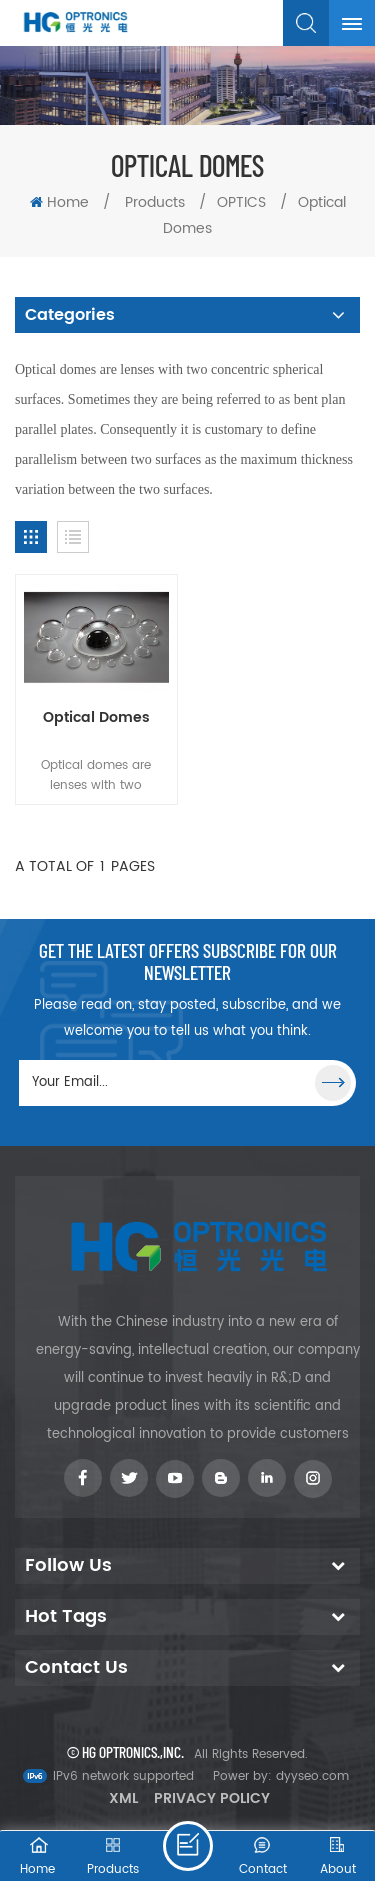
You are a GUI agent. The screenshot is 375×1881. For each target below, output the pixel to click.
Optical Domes (96, 718)
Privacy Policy (212, 1798)
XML (123, 1798)
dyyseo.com (312, 1776)
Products (155, 202)
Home (59, 202)
